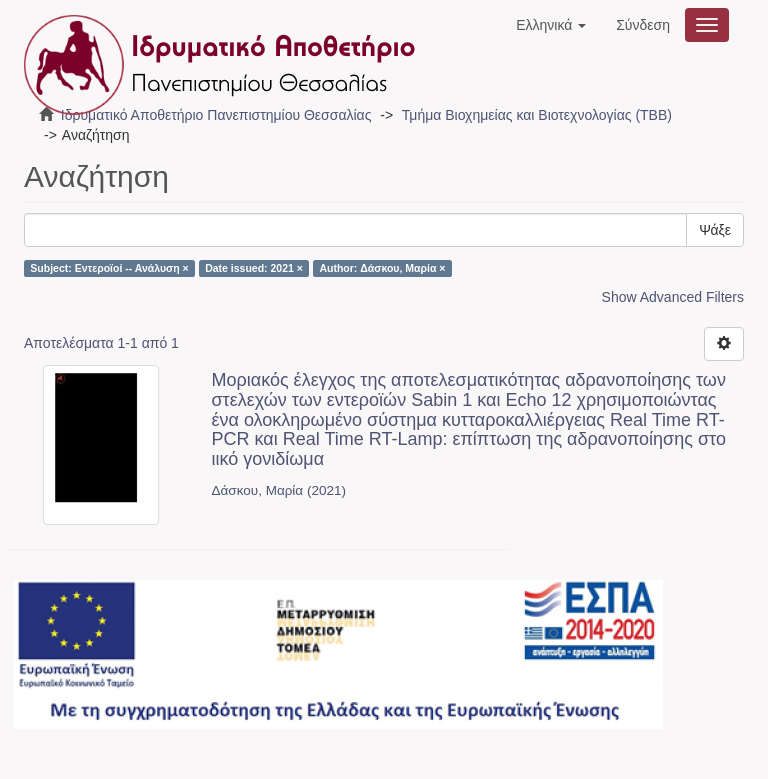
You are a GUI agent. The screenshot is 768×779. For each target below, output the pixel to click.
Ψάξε (715, 230)
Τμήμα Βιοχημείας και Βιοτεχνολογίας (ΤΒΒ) (537, 115)
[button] (551, 25)
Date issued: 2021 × (254, 268)
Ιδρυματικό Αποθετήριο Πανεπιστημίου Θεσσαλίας (216, 115)
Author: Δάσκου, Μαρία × (382, 268)
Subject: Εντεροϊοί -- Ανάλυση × (109, 268)
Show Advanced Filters (673, 297)
